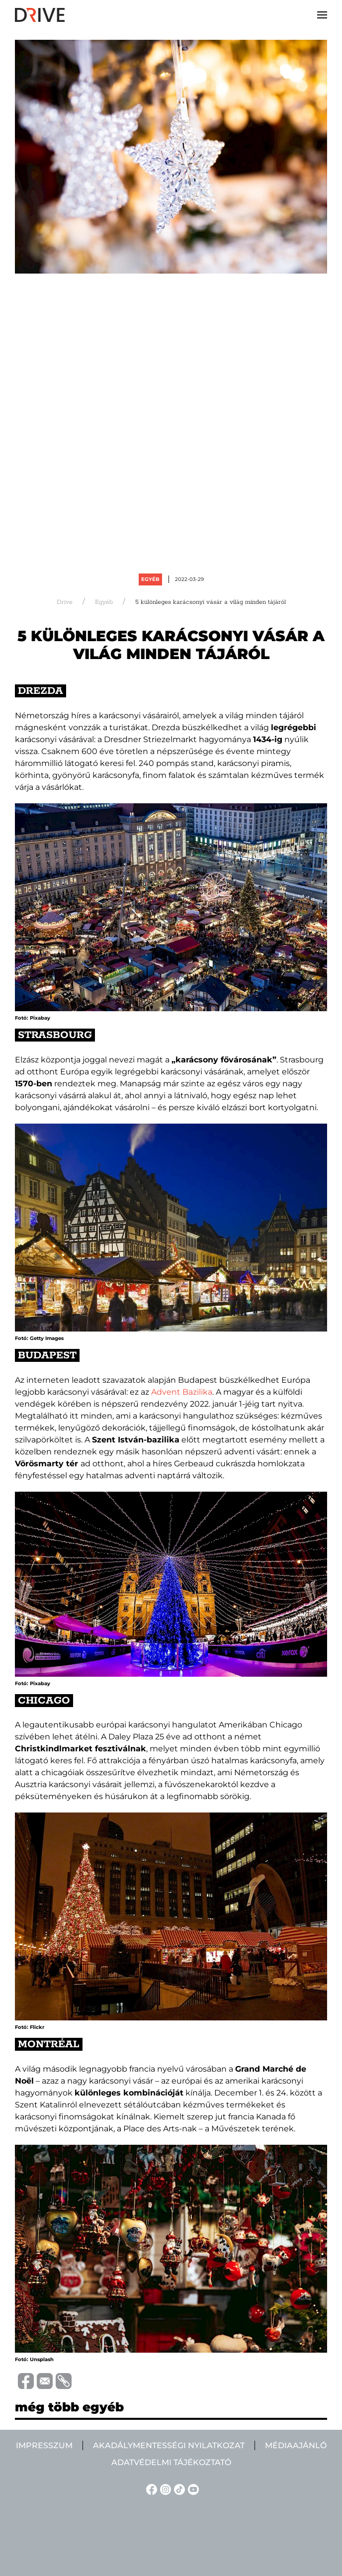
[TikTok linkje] (178, 2489)
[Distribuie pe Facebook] (24, 2380)
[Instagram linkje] (164, 2489)
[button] (322, 15)
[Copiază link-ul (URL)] (62, 2381)
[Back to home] (40, 15)
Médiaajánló (296, 2445)
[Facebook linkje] (150, 2489)
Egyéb (150, 579)
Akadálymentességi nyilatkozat (169, 2445)
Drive (65, 602)
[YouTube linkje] (192, 2489)
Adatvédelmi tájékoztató (171, 2462)
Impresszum (44, 2445)
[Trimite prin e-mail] (43, 2380)
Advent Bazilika (181, 1392)
